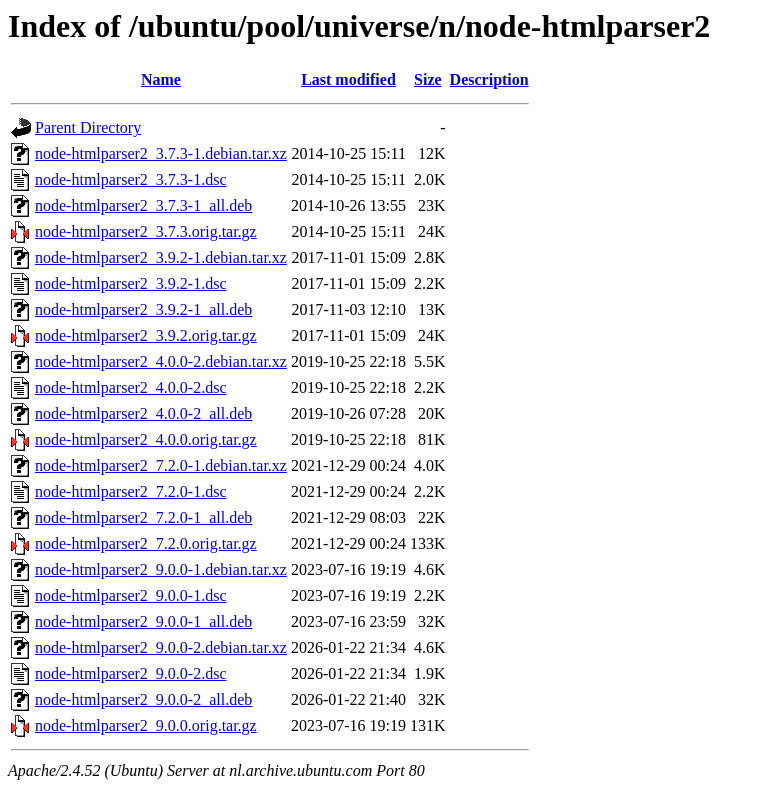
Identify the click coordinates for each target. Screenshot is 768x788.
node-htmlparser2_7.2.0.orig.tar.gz (146, 543)
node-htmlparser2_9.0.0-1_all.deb (143, 621)
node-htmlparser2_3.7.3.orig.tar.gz (146, 231)
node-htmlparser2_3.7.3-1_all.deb (143, 205)
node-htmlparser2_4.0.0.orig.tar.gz (146, 439)
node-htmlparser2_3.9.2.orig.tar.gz (146, 335)
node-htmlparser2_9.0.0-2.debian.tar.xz (161, 647)
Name (161, 79)
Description (489, 79)
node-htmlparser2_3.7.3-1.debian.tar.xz (161, 153)
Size (428, 79)
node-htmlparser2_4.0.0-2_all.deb (143, 413)
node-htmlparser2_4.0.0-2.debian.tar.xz (161, 361)
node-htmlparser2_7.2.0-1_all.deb (143, 517)
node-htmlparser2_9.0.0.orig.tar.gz (146, 725)
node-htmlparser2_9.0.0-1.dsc (131, 595)
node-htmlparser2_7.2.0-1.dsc (131, 491)
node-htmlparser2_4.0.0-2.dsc (131, 387)
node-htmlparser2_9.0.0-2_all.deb (143, 699)
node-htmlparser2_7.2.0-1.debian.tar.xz (161, 465)
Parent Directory (88, 127)
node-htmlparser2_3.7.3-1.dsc (131, 179)
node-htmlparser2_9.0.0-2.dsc (131, 673)
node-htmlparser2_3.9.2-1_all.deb (143, 309)
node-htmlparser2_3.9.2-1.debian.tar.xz (161, 257)
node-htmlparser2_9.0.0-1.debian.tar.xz (161, 569)
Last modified (348, 79)
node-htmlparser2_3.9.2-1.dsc (131, 283)
